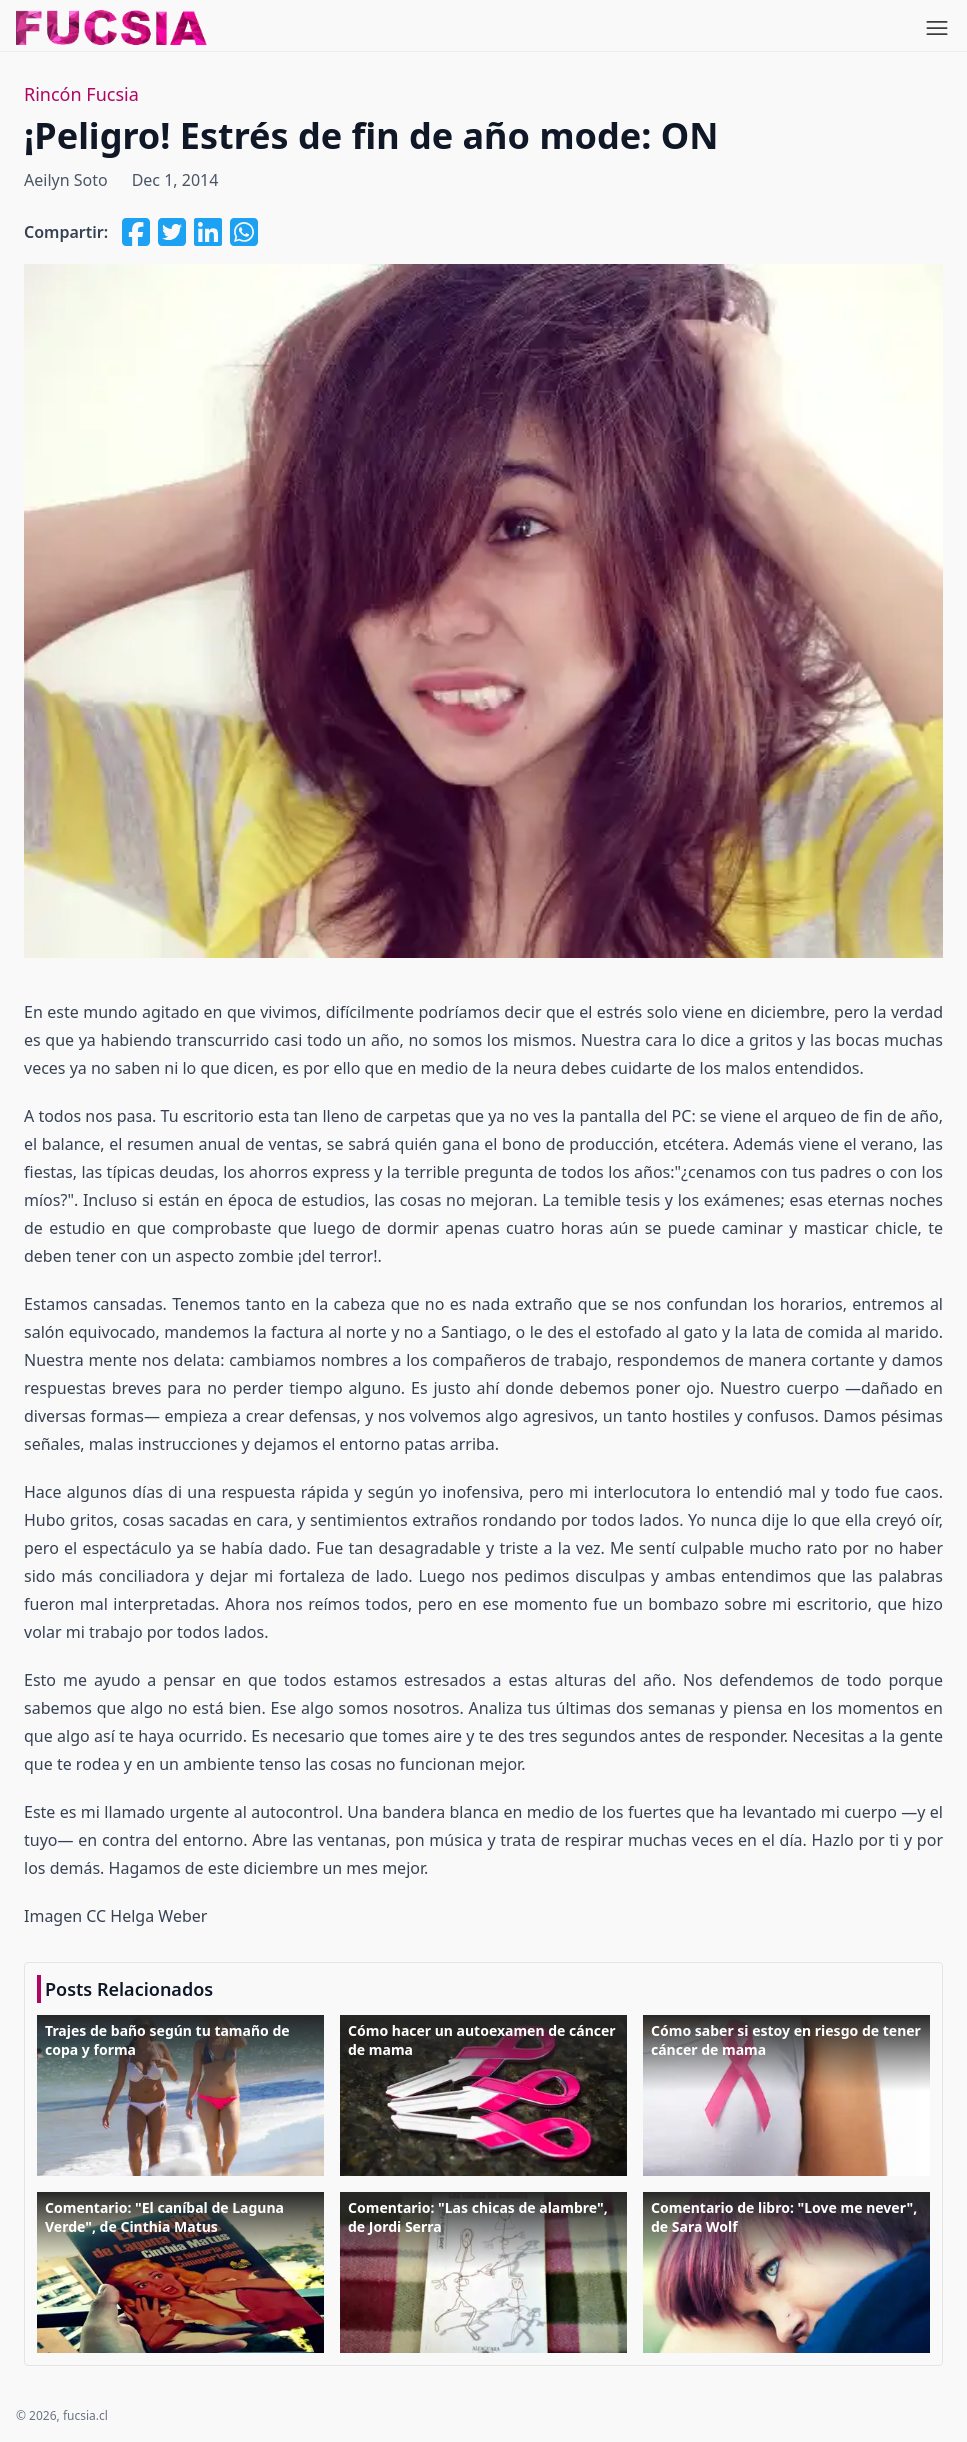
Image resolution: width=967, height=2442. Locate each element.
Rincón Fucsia (81, 94)
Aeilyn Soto (66, 180)
